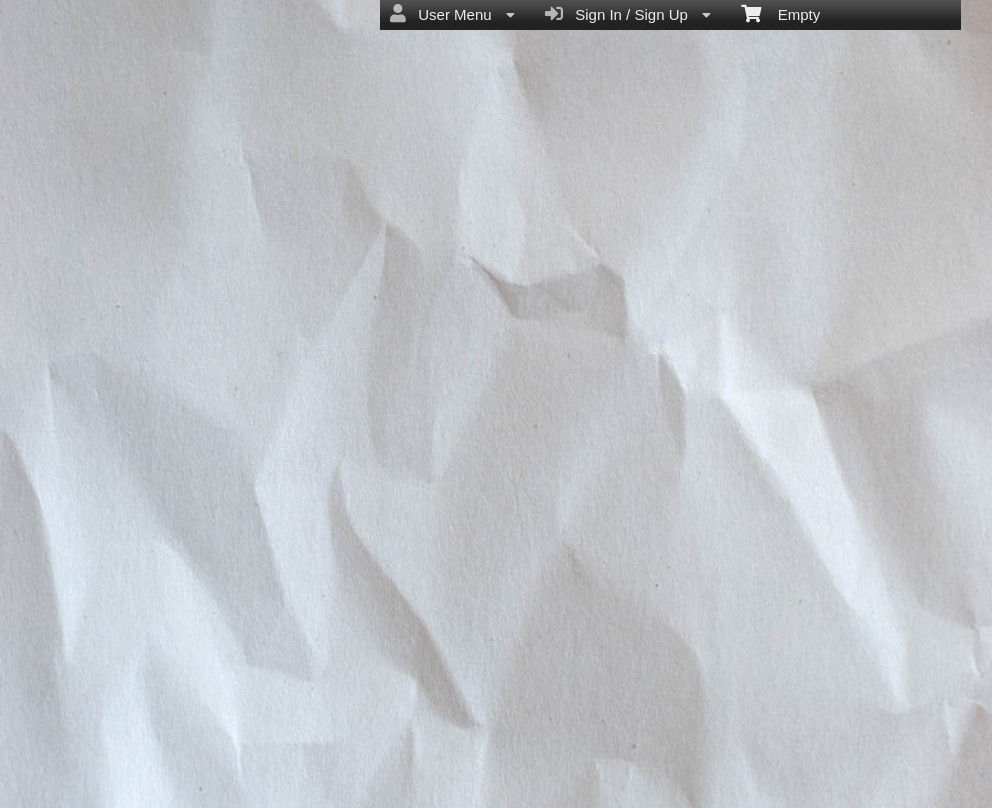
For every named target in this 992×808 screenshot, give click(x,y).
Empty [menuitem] (780, 13)
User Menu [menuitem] (452, 14)
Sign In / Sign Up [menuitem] (628, 14)
